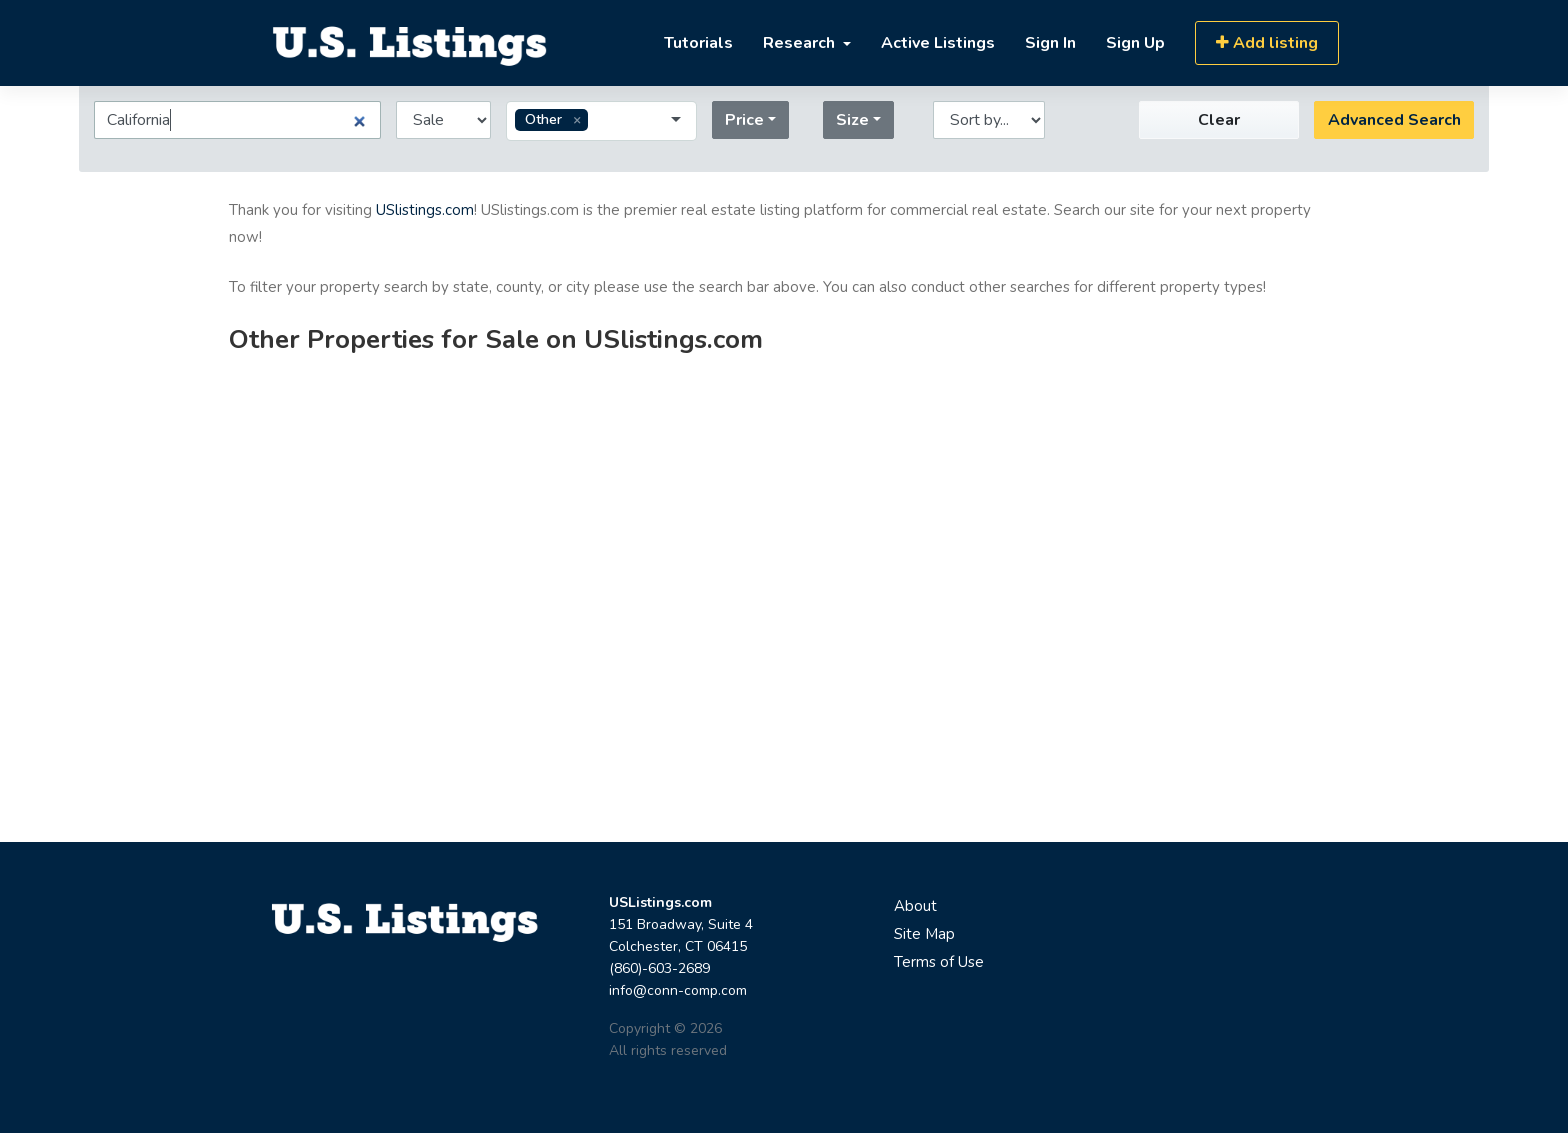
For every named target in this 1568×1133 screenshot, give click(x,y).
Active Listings (938, 43)
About (915, 906)
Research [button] (801, 43)
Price (744, 120)
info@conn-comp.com (678, 990)
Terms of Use (939, 962)
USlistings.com (425, 210)
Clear (1219, 120)
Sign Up (1135, 43)
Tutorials (698, 43)
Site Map (924, 934)
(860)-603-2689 (659, 968)
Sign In (1050, 43)
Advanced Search (1394, 120)
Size (852, 120)
